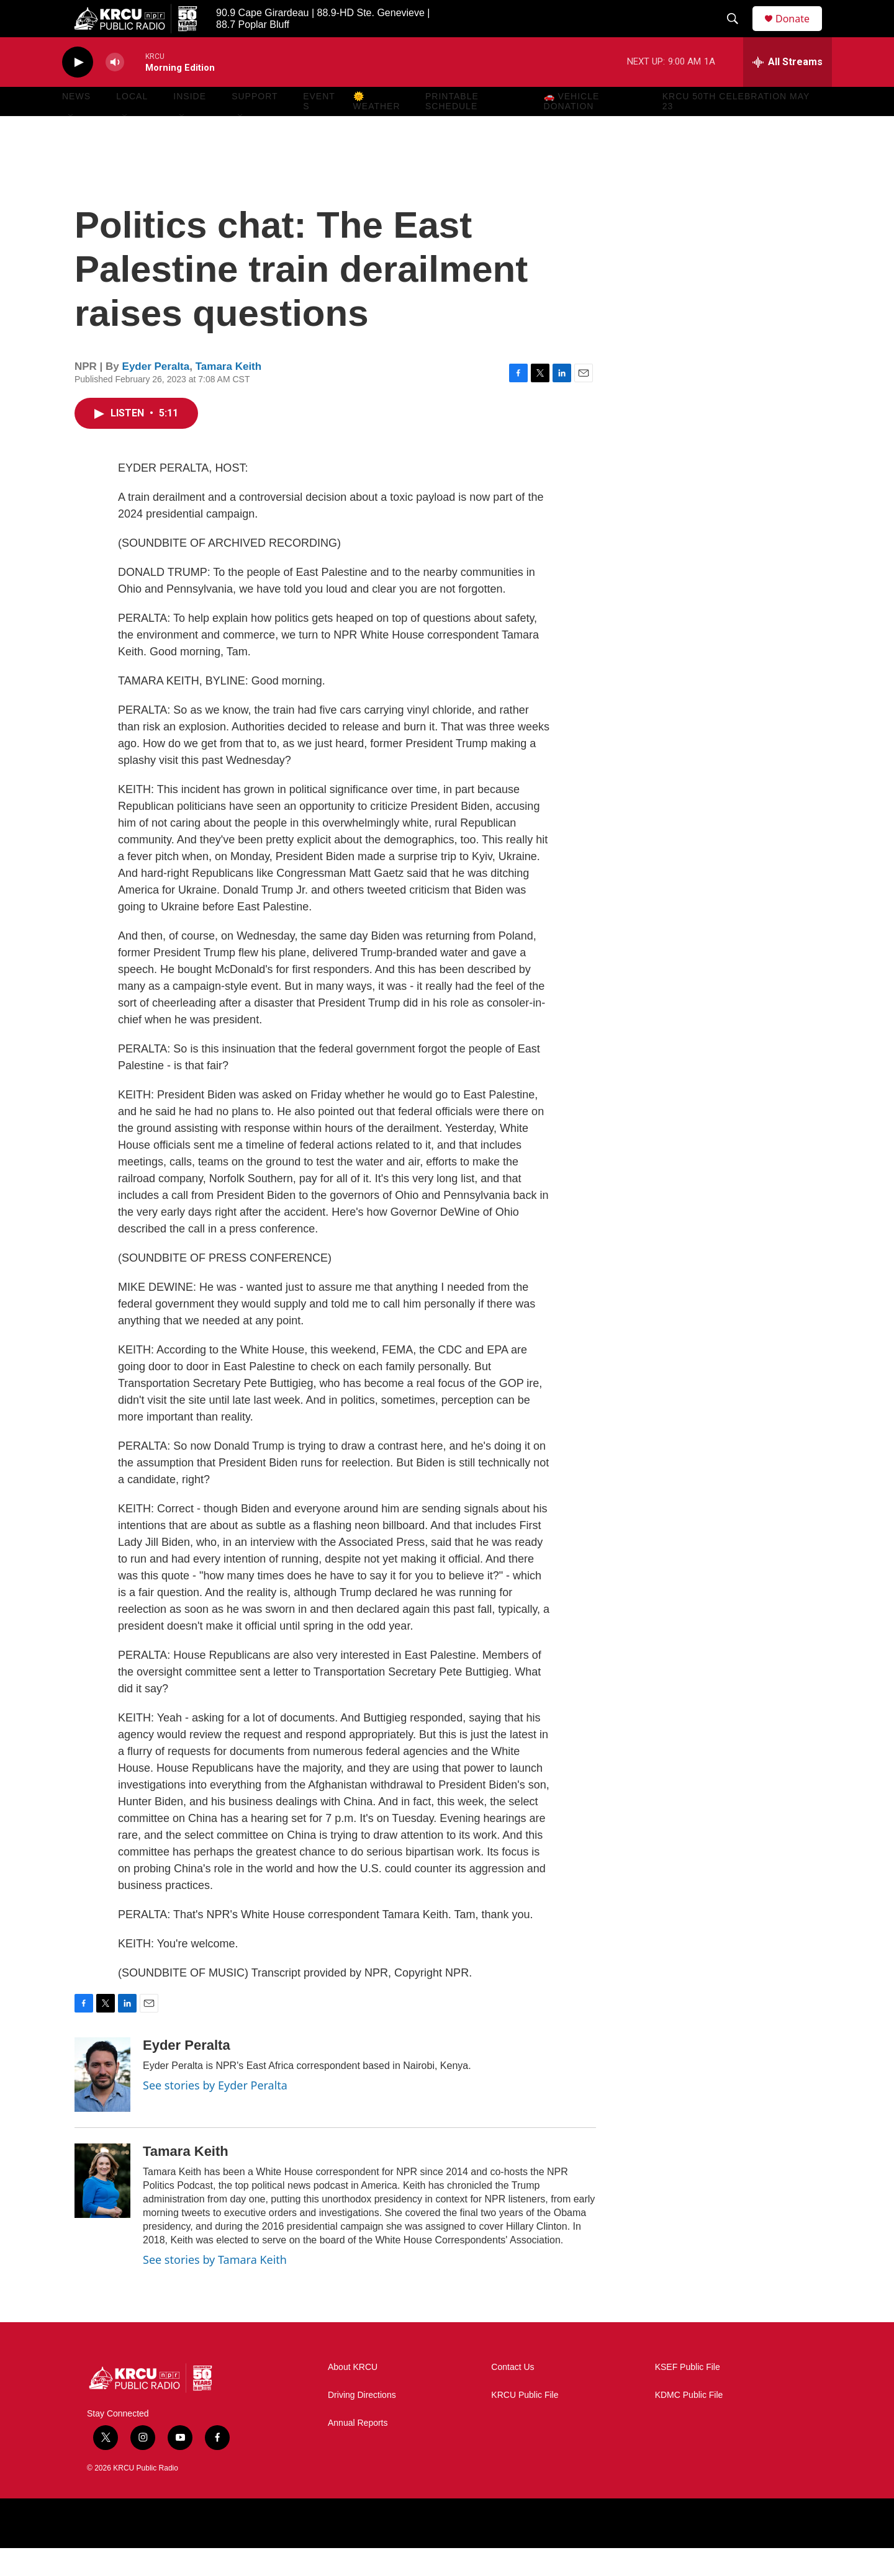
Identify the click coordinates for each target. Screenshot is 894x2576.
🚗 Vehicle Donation (572, 129)
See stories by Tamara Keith (215, 2287)
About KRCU (352, 2395)
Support (255, 124)
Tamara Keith (228, 394)
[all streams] (787, 90)
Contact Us (512, 2395)
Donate (800, 32)
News (76, 124)
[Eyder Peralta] (102, 2102)
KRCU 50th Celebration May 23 (736, 129)
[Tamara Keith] (102, 2208)
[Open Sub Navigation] (71, 144)
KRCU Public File (524, 2423)
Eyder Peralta (156, 394)
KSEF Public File (687, 2395)
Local (132, 124)
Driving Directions (362, 2423)
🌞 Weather (376, 129)
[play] (78, 90)
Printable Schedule (452, 129)
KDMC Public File (689, 2423)
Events (319, 129)
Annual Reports (358, 2451)
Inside (189, 124)
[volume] (114, 90)
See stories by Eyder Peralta (215, 2113)
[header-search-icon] (738, 32)
